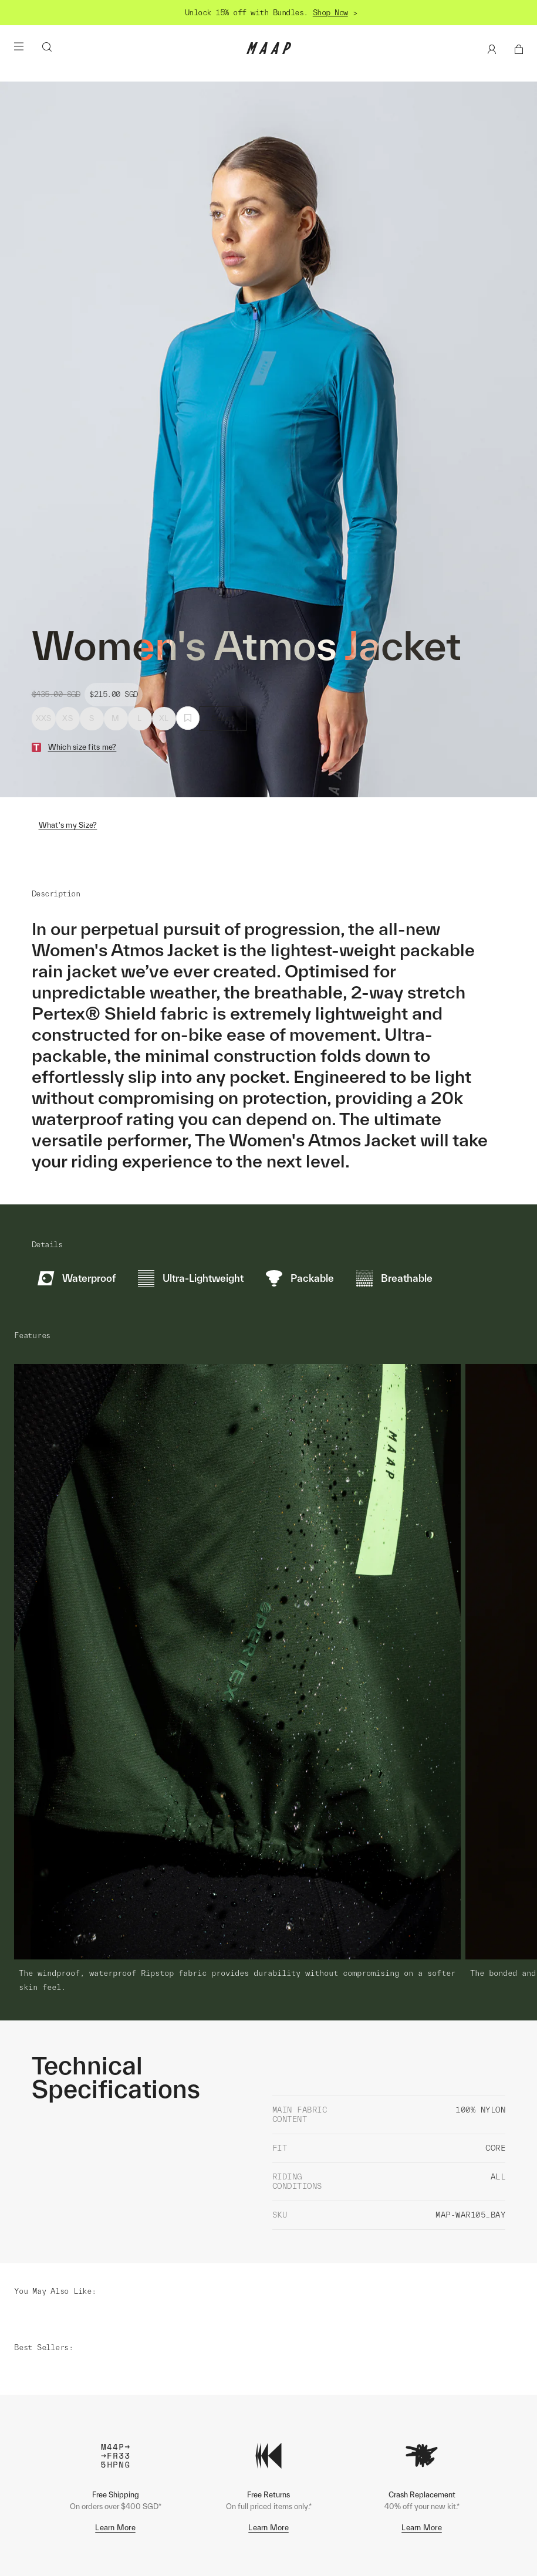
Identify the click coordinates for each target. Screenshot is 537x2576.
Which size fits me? (82, 747)
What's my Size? (68, 825)
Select (222, 718)
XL (164, 718)
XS (67, 718)
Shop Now (330, 12)
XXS (44, 718)
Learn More (115, 2433)
